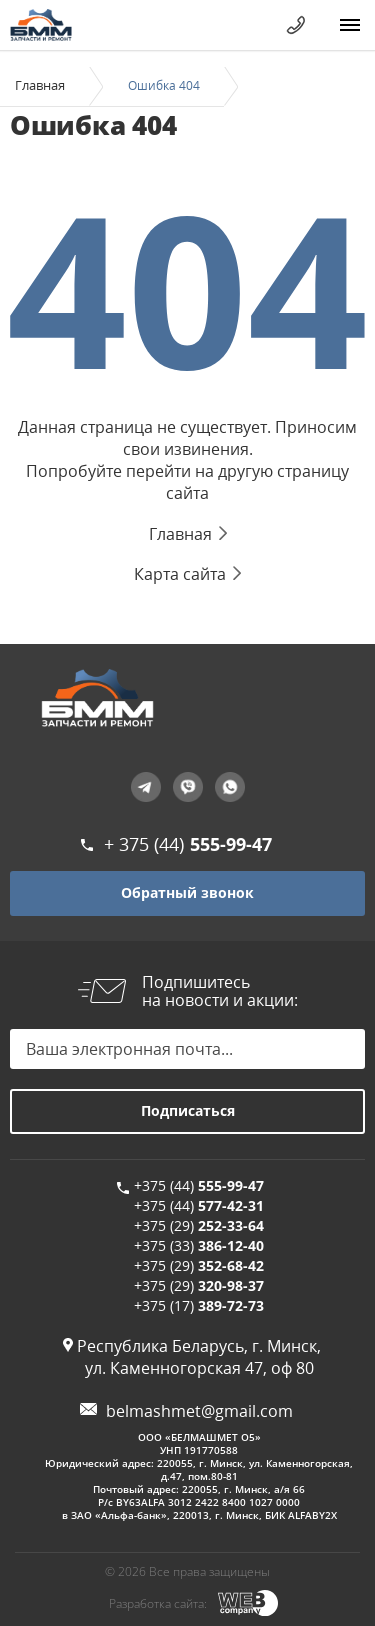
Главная (40, 85)
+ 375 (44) (188, 844)
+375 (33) (199, 1245)
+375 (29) (199, 1225)
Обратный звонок (187, 892)
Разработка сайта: (158, 1603)
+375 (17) (199, 1305)
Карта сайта (180, 574)
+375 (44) (199, 1185)
